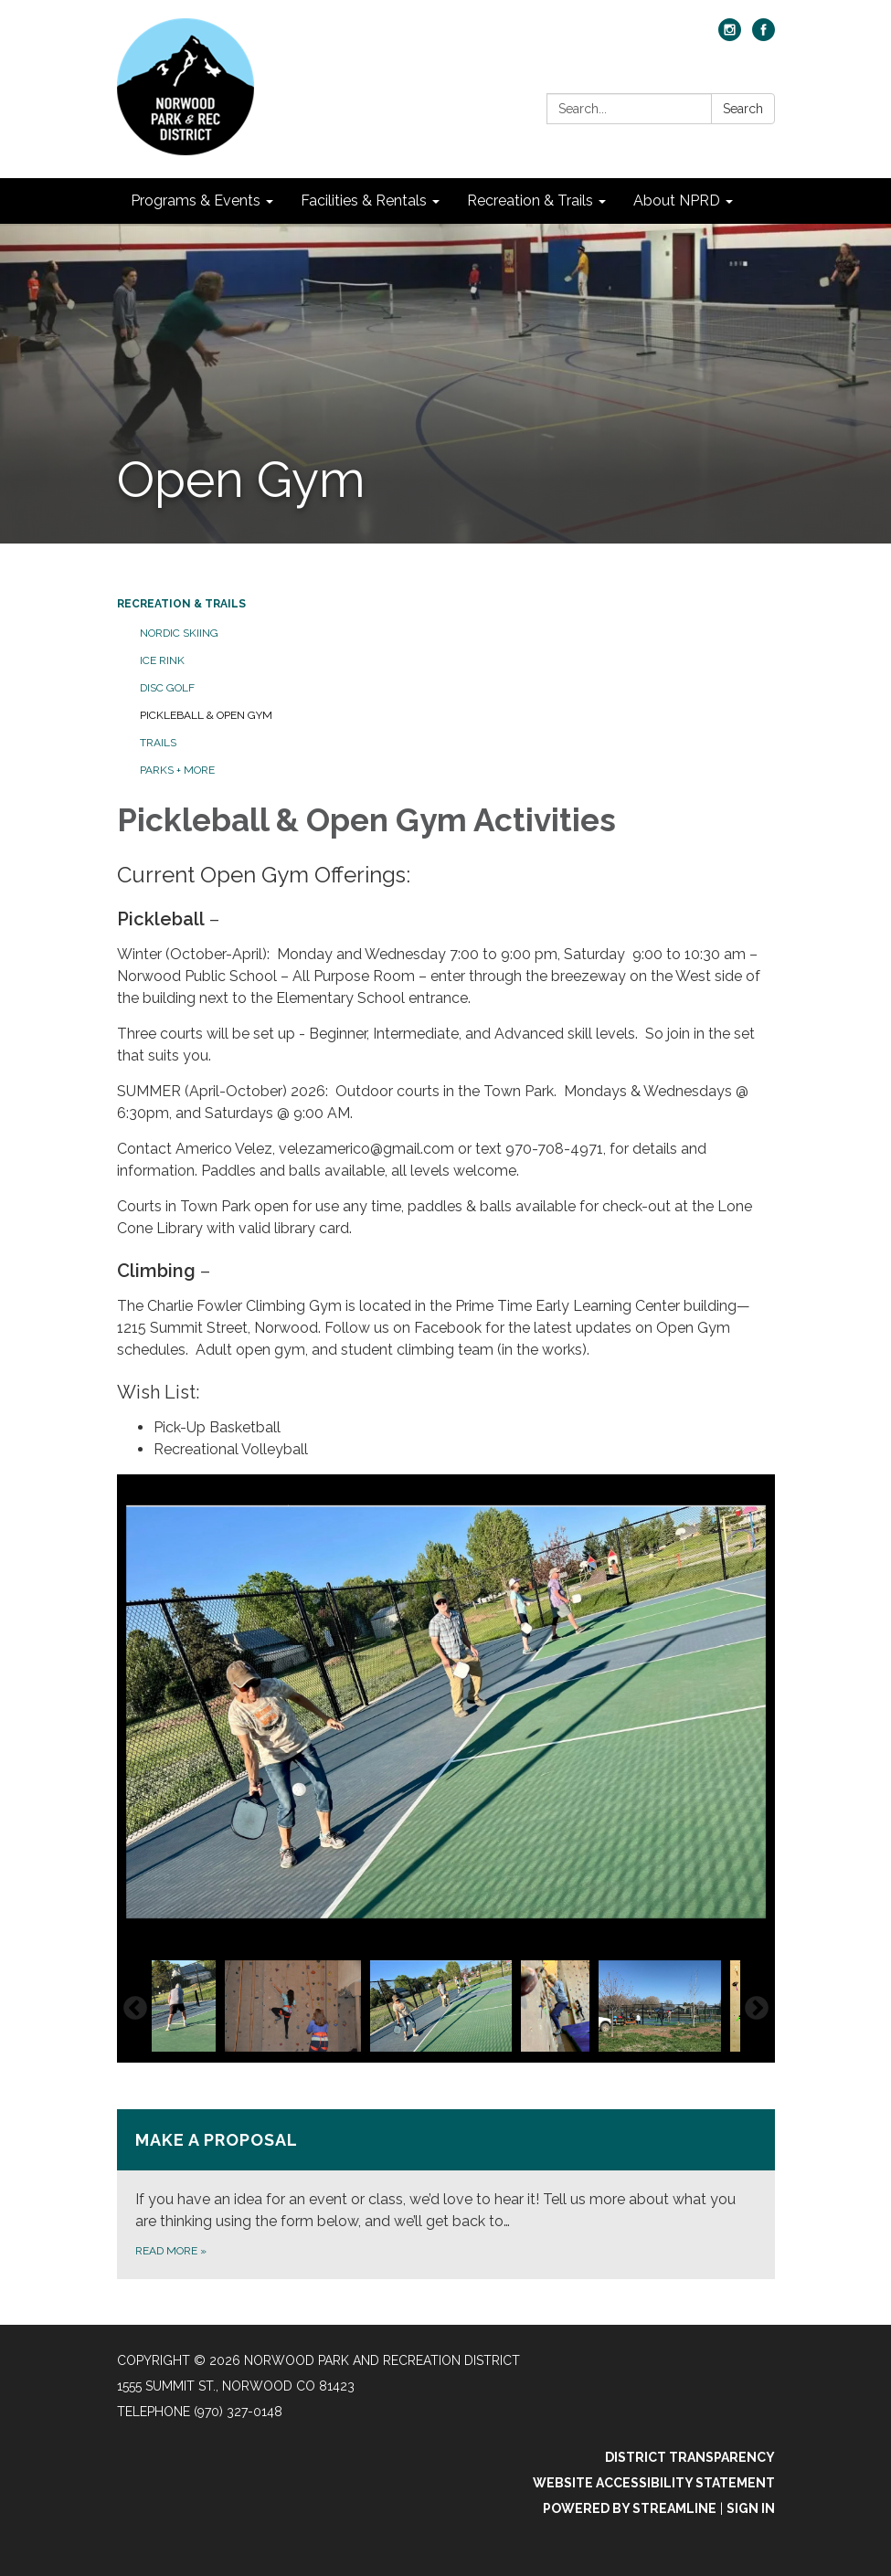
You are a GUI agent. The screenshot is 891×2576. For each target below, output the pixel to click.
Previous (135, 2008)
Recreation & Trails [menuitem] (530, 200)
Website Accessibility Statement (654, 2483)
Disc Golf (167, 687)
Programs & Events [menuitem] (195, 200)
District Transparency (690, 2457)
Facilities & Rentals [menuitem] (364, 200)
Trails (158, 742)
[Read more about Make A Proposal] (446, 2194)
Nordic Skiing (179, 633)
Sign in (751, 2508)
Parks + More (177, 770)
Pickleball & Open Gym (206, 715)
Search (743, 108)
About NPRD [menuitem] (676, 200)
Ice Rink (162, 660)
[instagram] (729, 36)
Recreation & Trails (181, 603)
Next (756, 2008)
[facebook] (763, 36)
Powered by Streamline (629, 2508)
